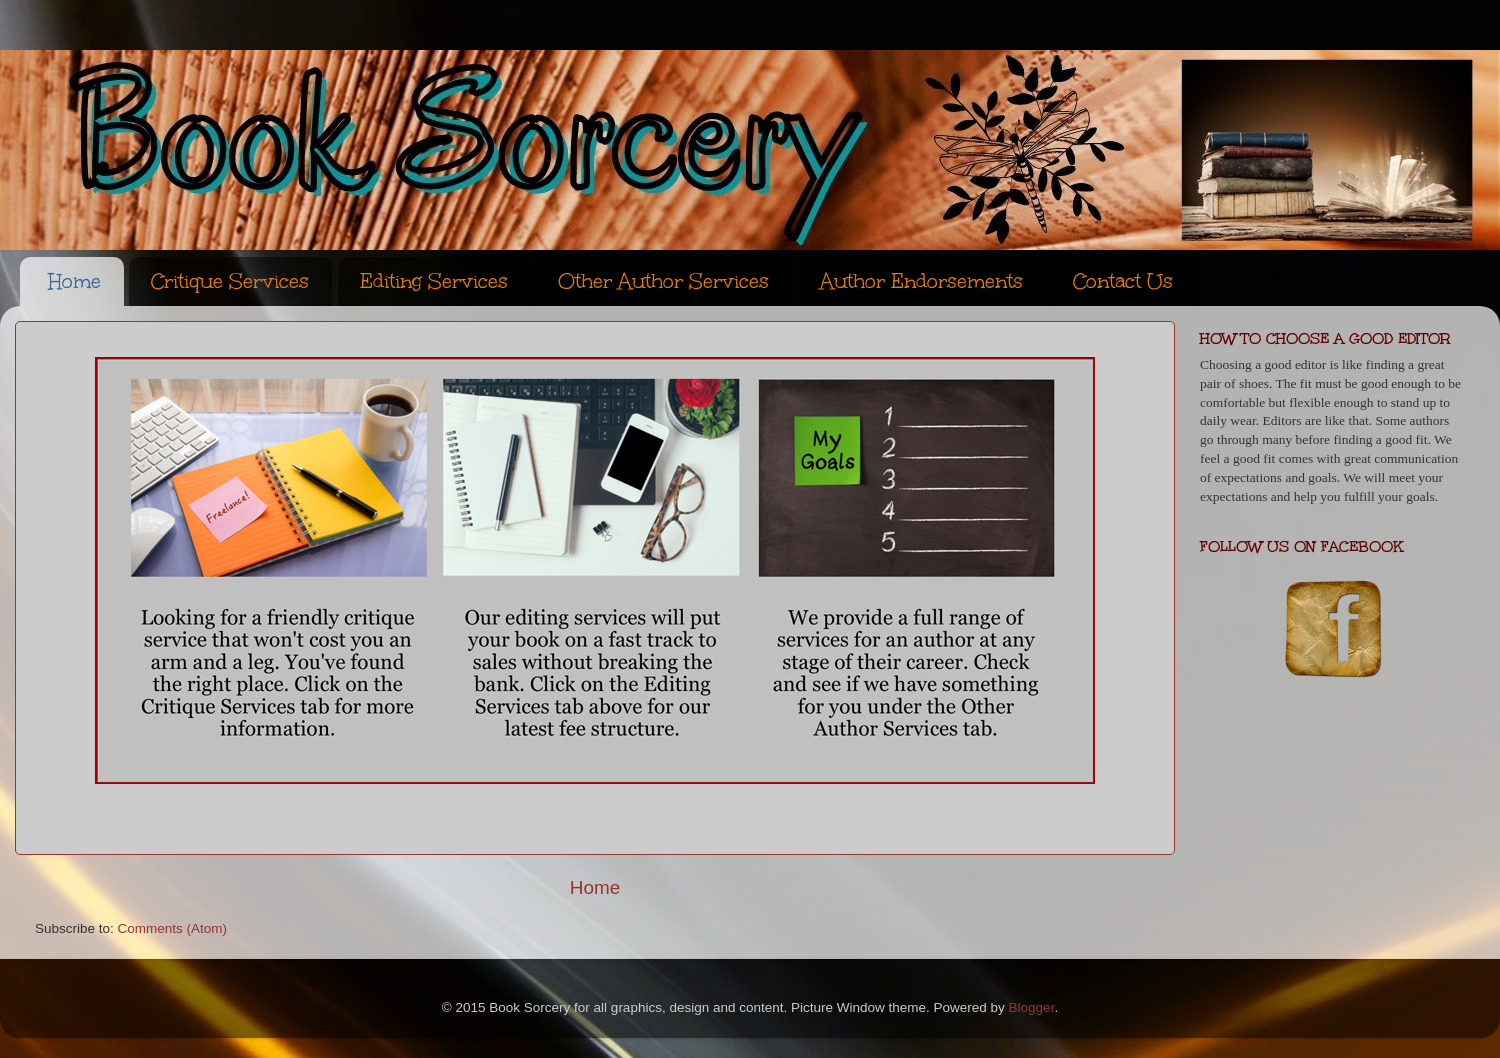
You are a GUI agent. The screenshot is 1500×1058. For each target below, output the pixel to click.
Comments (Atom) (173, 928)
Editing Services (434, 281)
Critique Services (230, 281)
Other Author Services (663, 281)
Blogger (1032, 1007)
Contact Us (1123, 281)
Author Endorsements (921, 281)
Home (74, 281)
